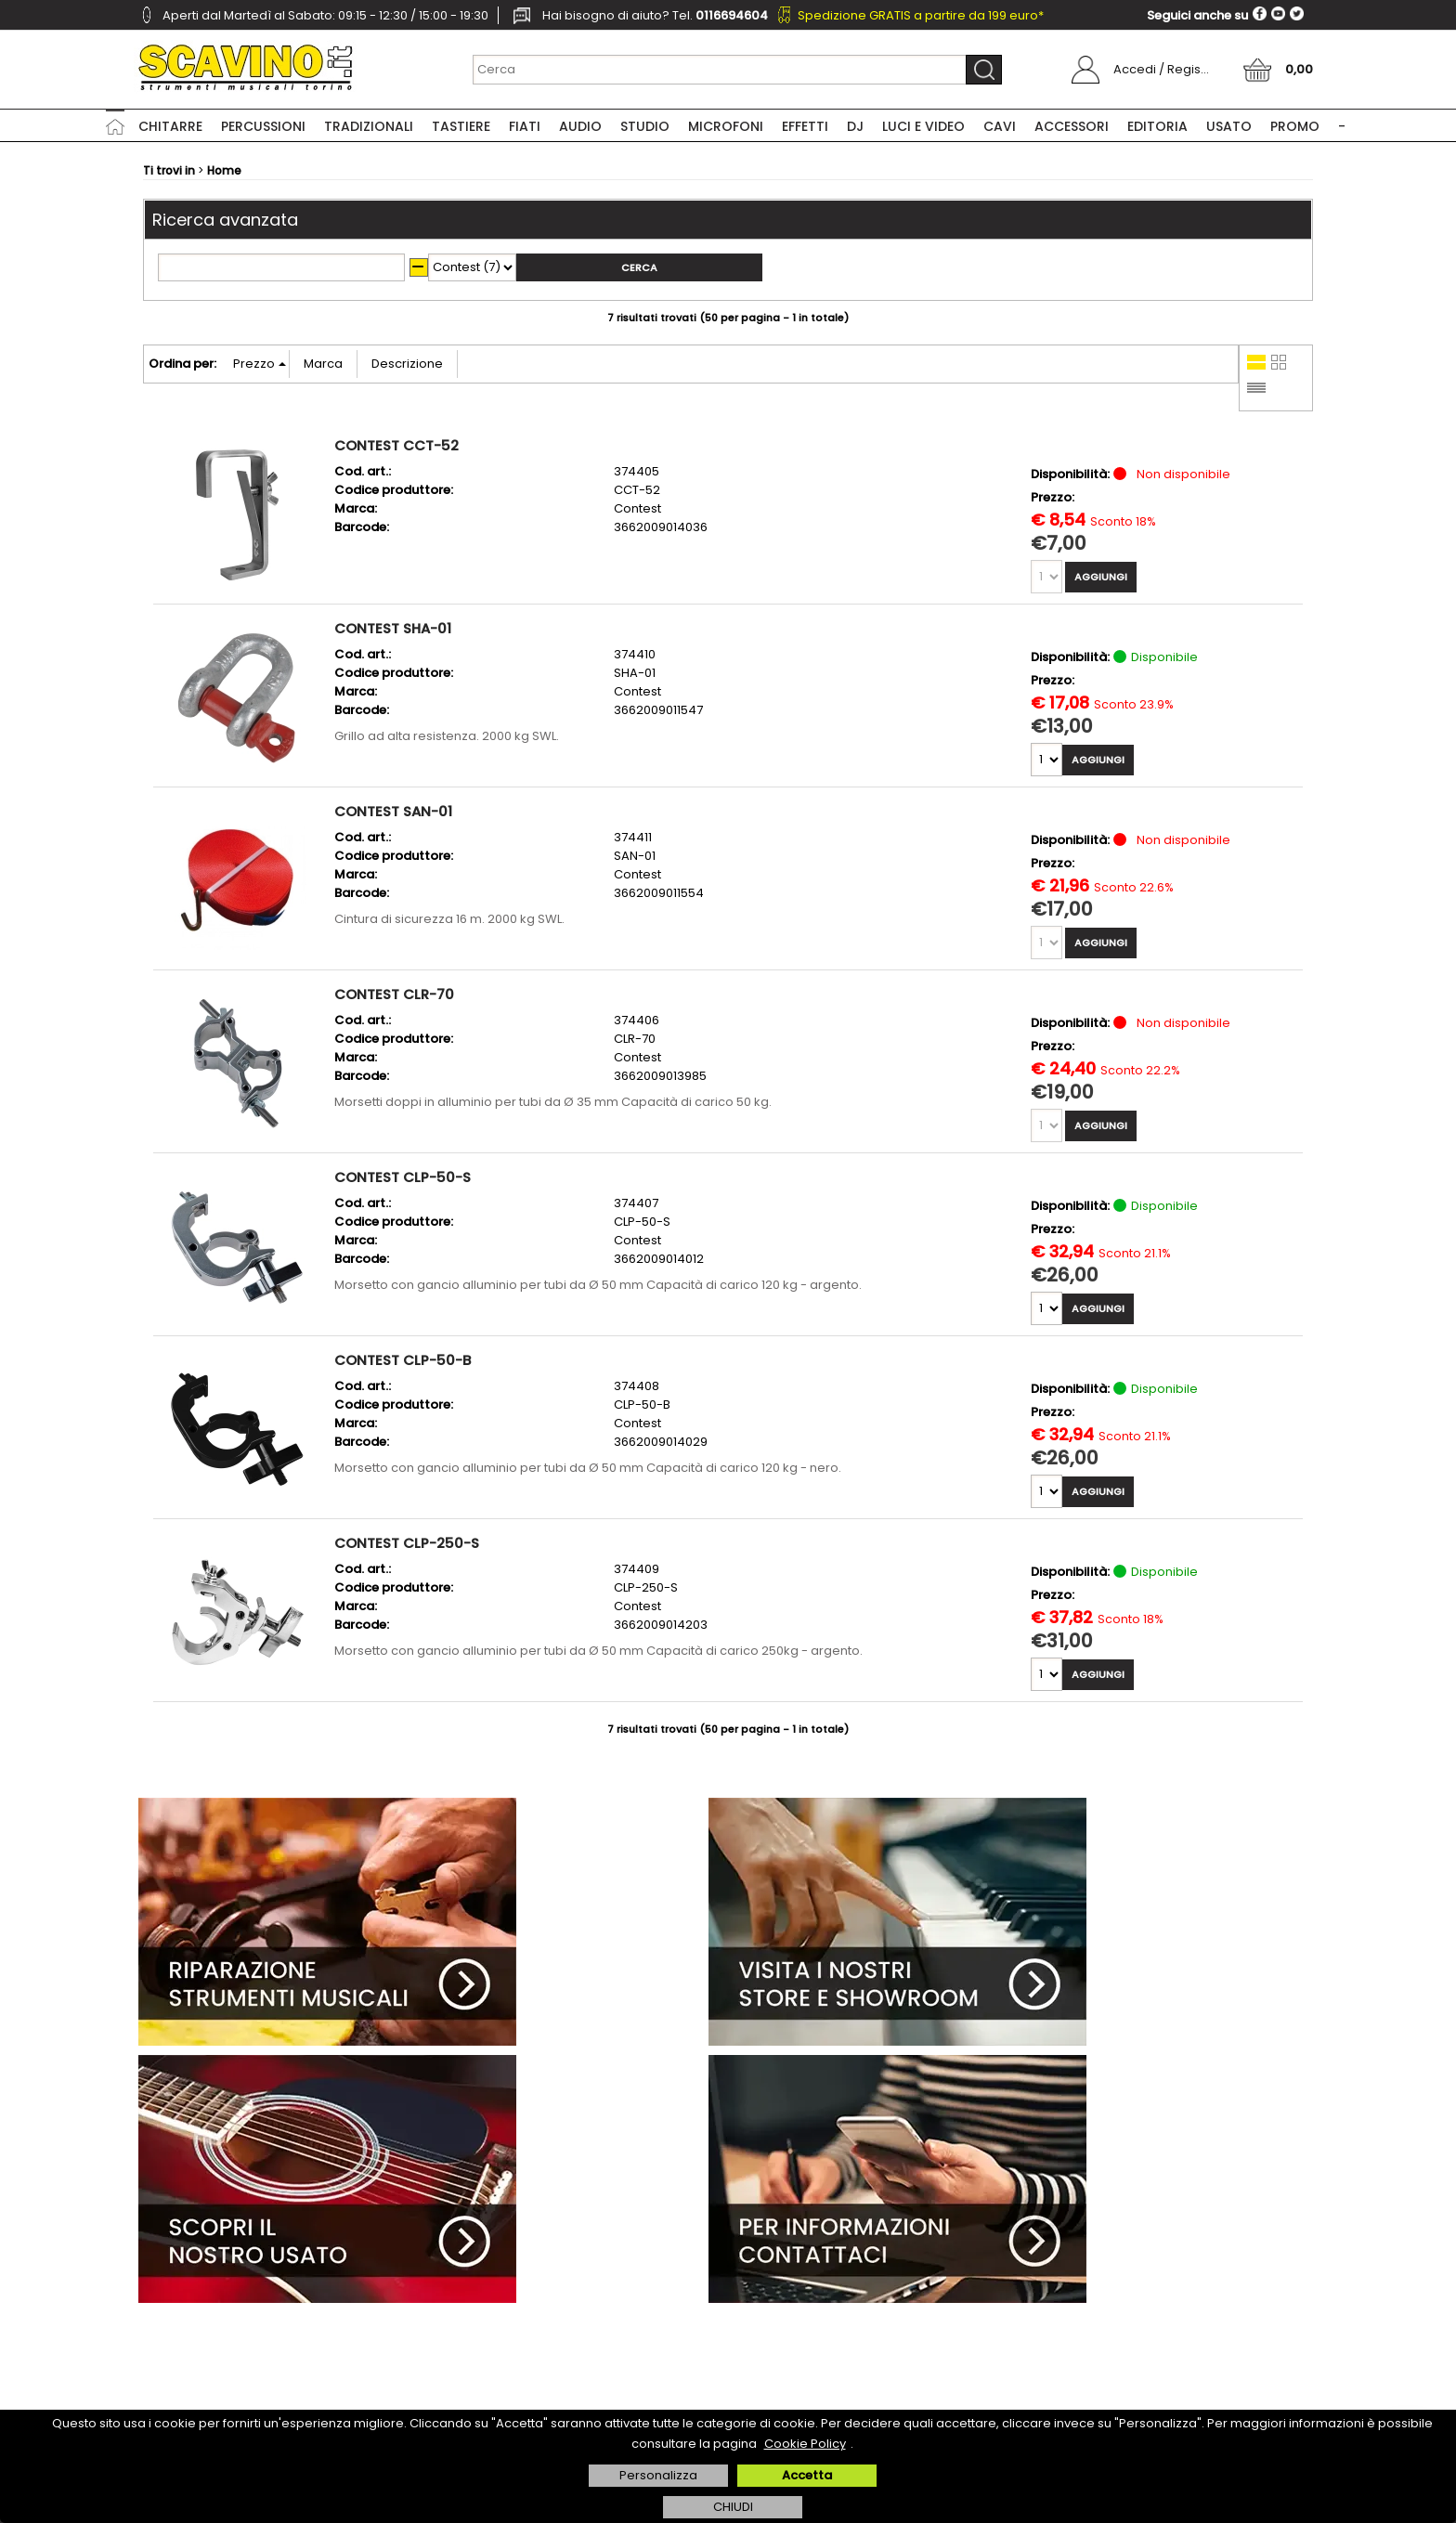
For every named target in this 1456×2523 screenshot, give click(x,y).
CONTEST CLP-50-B (402, 1360)
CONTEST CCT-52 (396, 445)
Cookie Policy (805, 2443)
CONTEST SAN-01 (393, 811)
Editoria (1157, 126)
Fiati (524, 126)
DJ (855, 126)
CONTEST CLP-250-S (406, 1543)
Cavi (999, 126)
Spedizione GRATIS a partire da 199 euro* (921, 15)
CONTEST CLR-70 (394, 994)
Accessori (1071, 126)
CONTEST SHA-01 (392, 628)
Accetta (807, 2475)
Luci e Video (923, 126)
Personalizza (658, 2475)
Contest (637, 508)
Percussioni (263, 126)
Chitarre (170, 126)
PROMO (1295, 126)
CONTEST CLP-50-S (402, 1177)
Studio (645, 126)
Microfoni (725, 126)
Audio (580, 126)
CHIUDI (733, 2507)
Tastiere (461, 126)
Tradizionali (368, 126)
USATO (1229, 126)
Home (115, 125)
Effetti (805, 126)
